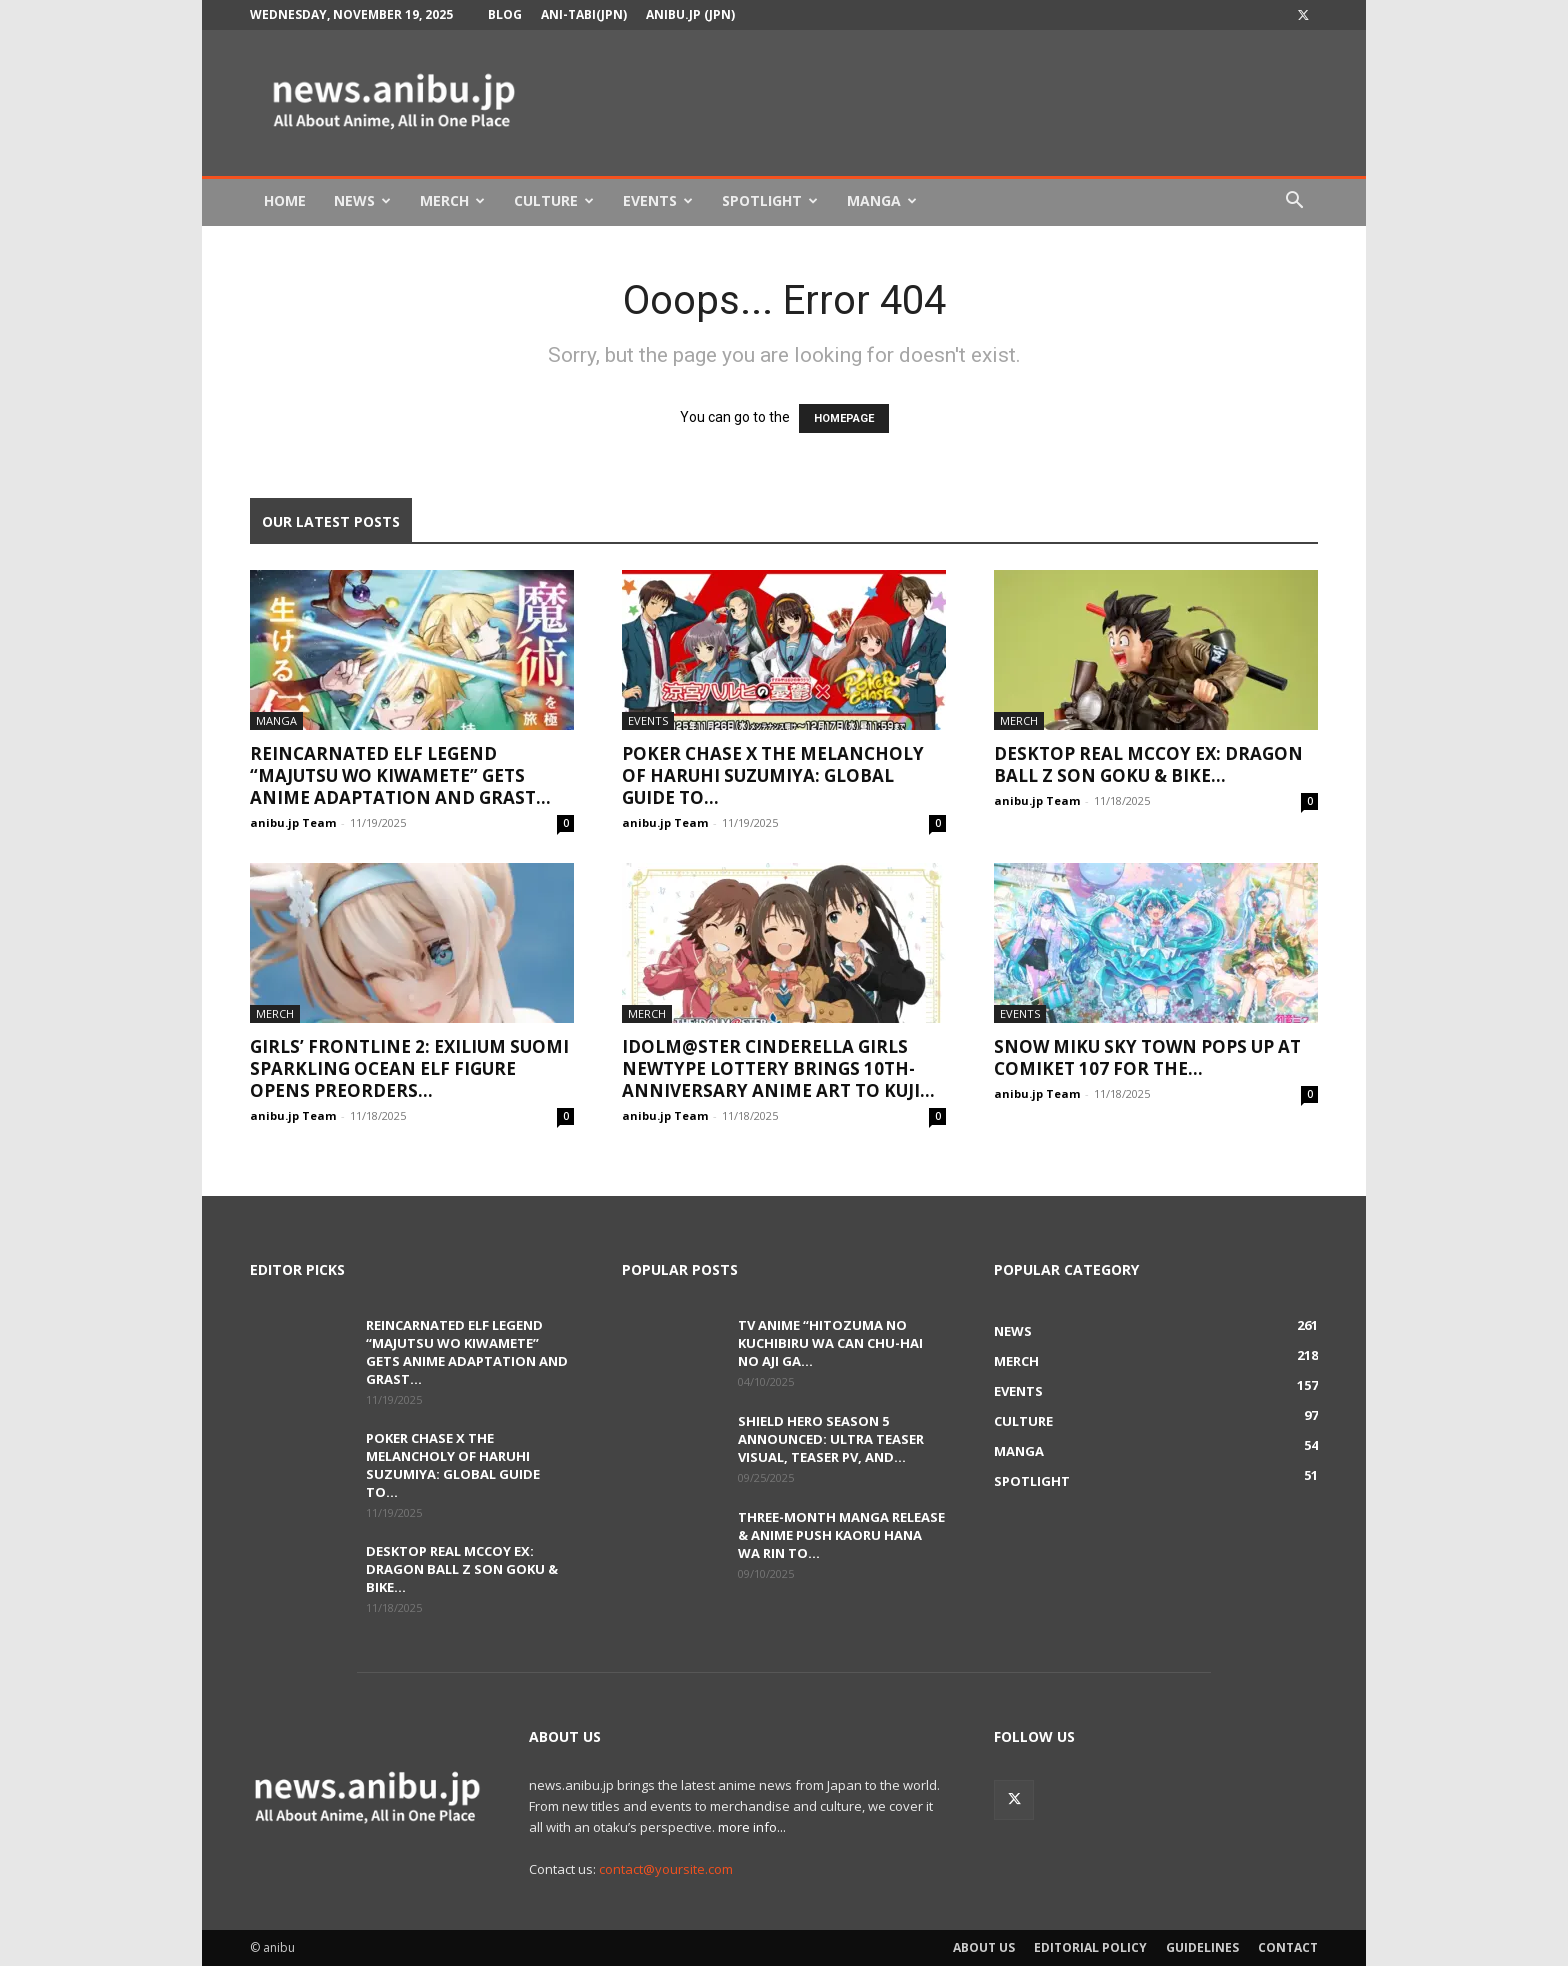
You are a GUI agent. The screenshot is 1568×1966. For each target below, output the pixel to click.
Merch (452, 200)
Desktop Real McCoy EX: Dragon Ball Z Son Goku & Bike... (1148, 764)
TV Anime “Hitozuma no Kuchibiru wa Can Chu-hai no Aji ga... (830, 1343)
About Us (984, 1947)
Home (285, 200)
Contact (1288, 1947)
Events (658, 200)
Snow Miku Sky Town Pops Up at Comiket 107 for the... (1147, 1057)
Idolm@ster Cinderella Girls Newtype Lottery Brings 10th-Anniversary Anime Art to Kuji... (778, 1068)
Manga (882, 200)
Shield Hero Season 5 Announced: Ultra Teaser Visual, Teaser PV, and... (831, 1439)
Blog (505, 14)
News (362, 200)
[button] (1294, 202)
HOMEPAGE (844, 418)
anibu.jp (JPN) (690, 14)
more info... (752, 1827)
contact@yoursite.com (666, 1869)
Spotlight (770, 200)
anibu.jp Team (293, 822)
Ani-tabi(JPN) (584, 14)
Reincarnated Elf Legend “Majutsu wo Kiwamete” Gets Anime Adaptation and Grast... (400, 775)
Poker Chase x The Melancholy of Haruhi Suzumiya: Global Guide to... (773, 775)
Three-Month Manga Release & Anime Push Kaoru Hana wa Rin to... (841, 1535)
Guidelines (1202, 1947)
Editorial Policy (1090, 1947)
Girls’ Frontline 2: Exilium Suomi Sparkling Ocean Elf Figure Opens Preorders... (409, 1068)
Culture (554, 200)
